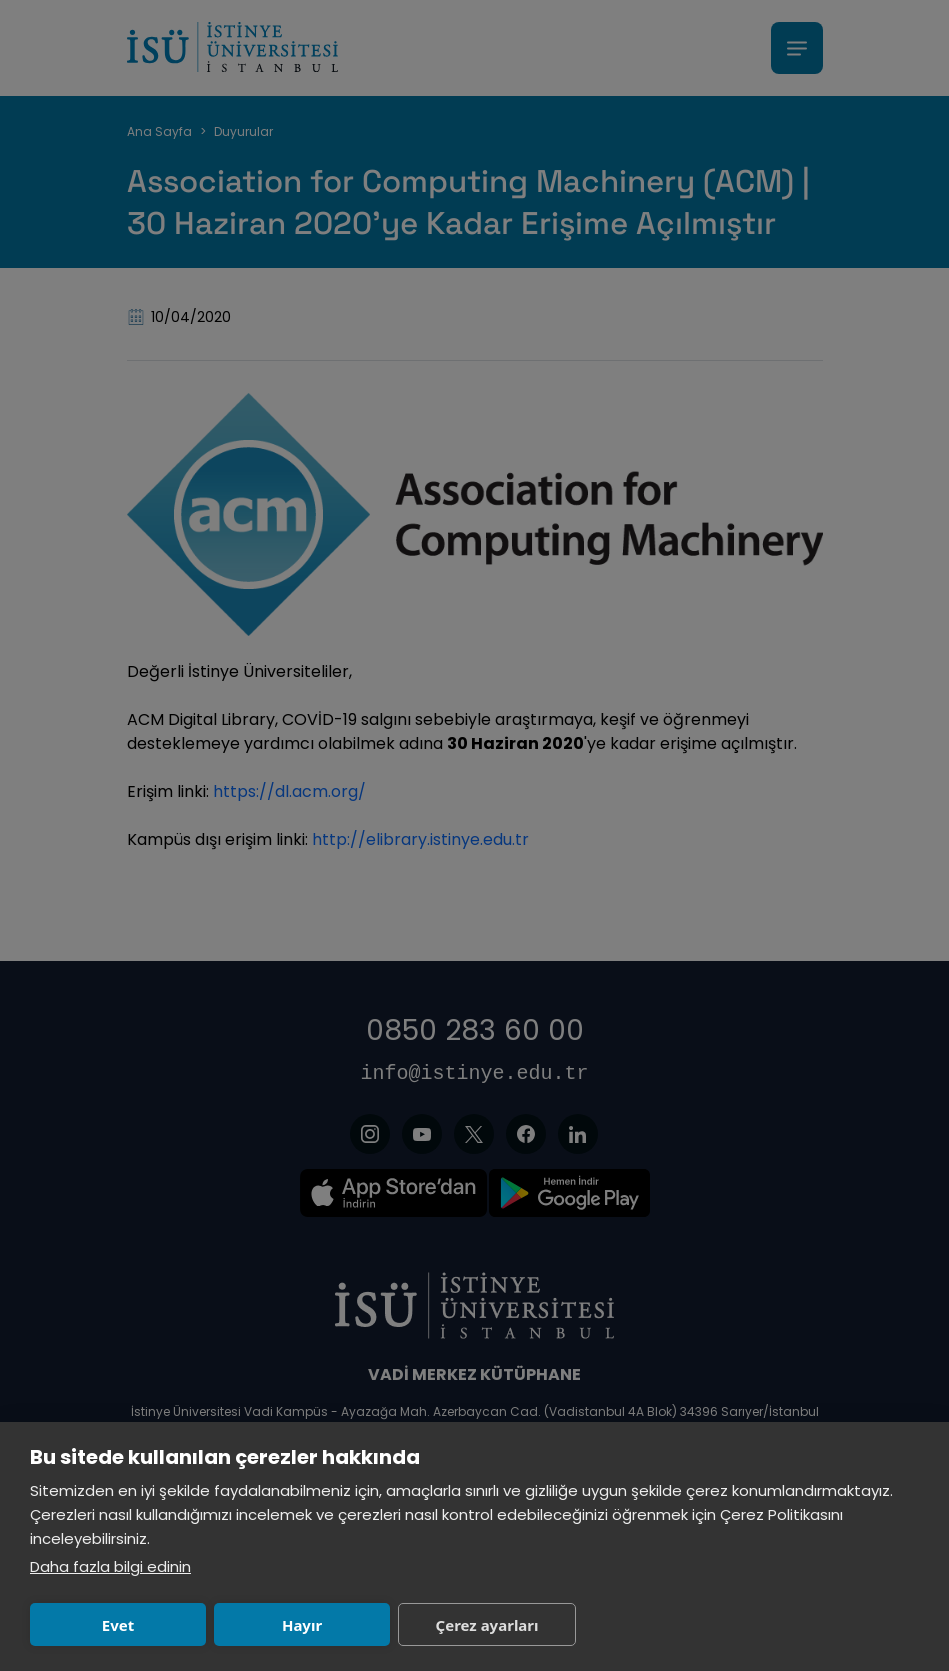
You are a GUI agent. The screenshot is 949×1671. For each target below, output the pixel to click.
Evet (118, 1625)
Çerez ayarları (487, 1625)
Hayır (302, 1625)
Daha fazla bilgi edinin (110, 1566)
